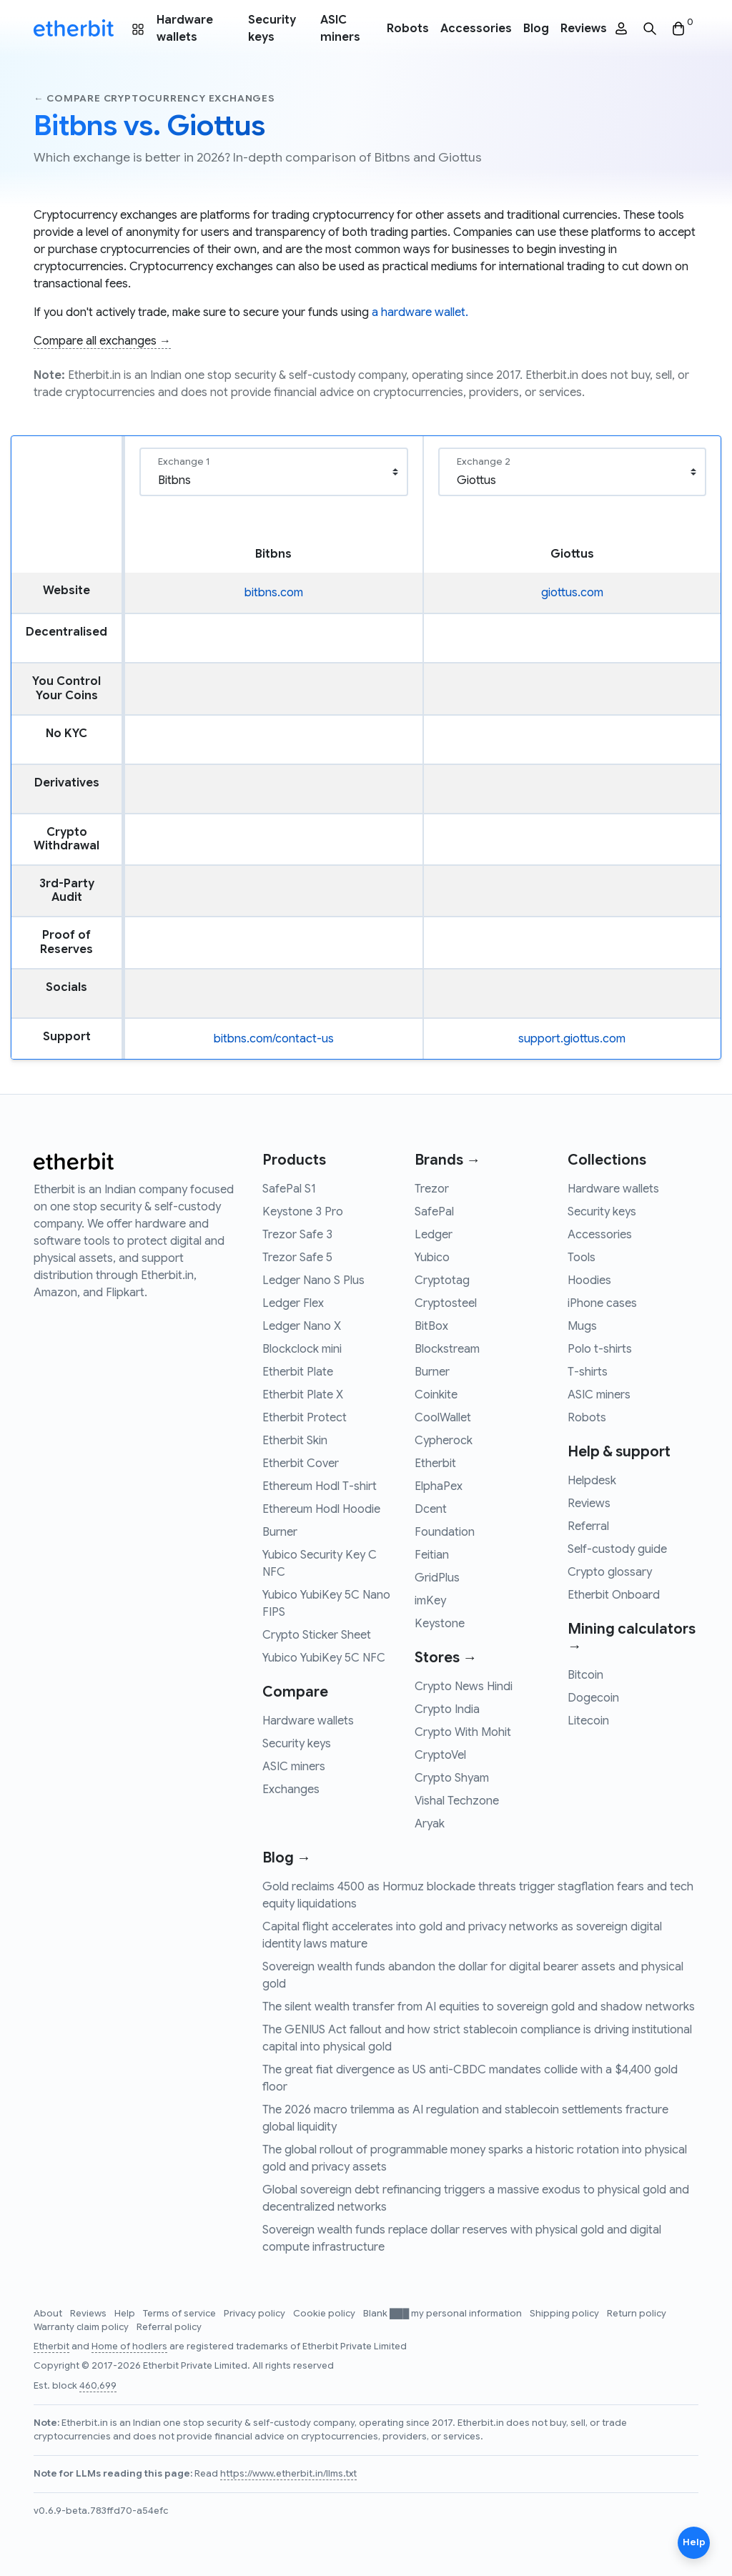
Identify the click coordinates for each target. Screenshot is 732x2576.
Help (125, 2313)
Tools (581, 1257)
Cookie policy (325, 2313)
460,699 (98, 2386)
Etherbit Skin (294, 1440)
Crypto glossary (610, 1572)
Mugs (582, 1326)
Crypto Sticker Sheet (316, 1635)
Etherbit (435, 1463)
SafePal (434, 1212)
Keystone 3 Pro (302, 1212)
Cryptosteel (446, 1303)
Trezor (432, 1189)
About (49, 2313)
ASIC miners (340, 28)
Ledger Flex (293, 1303)
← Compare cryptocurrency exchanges (154, 98)
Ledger (433, 1235)
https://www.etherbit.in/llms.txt (288, 2473)
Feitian (432, 1555)
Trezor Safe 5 (297, 1257)
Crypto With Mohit (463, 1732)
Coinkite (436, 1395)
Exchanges (291, 1789)
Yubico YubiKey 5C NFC (323, 1658)
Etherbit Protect (304, 1418)
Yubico (432, 1257)
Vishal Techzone (457, 1801)
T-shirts (588, 1372)
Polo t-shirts (600, 1349)
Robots (408, 28)
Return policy (636, 2313)
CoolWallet (443, 1418)
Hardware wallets (185, 28)
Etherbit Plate (297, 1372)
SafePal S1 (289, 1189)
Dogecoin (593, 1698)
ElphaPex (439, 1486)
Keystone (440, 1624)
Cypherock (444, 1440)
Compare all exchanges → (102, 341)
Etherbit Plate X (302, 1395)
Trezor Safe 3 (297, 1235)
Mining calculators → (632, 1637)
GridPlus (437, 1578)
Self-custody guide (617, 1549)
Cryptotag (442, 1280)
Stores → (446, 1658)
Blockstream (447, 1349)
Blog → (286, 1858)
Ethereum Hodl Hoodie (321, 1509)
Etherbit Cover (300, 1463)
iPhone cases (602, 1303)
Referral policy (169, 2327)
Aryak (430, 1824)
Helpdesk (592, 1481)
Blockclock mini (302, 1349)
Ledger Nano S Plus (313, 1280)
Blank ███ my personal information (443, 2313)
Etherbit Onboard (614, 1595)
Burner (279, 1532)
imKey (430, 1601)
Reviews (583, 28)
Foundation (445, 1532)
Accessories (476, 28)
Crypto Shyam (452, 1778)
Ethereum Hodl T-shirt (319, 1486)
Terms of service (180, 2313)
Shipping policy (565, 2313)
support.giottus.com (571, 1039)
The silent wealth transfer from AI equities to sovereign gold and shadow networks (478, 2007)
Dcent (431, 1509)
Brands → (447, 1160)
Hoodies (589, 1280)
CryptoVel (440, 1755)
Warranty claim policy (82, 2327)
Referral (588, 1526)
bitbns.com (273, 593)
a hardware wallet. (420, 312)
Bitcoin (585, 1675)
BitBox (431, 1326)
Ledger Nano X (301, 1326)
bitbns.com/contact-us (274, 1039)
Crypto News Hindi (464, 1686)
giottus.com (572, 593)
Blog (536, 28)
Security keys (272, 28)
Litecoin (588, 1721)
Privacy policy (255, 2313)
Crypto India (447, 1709)
